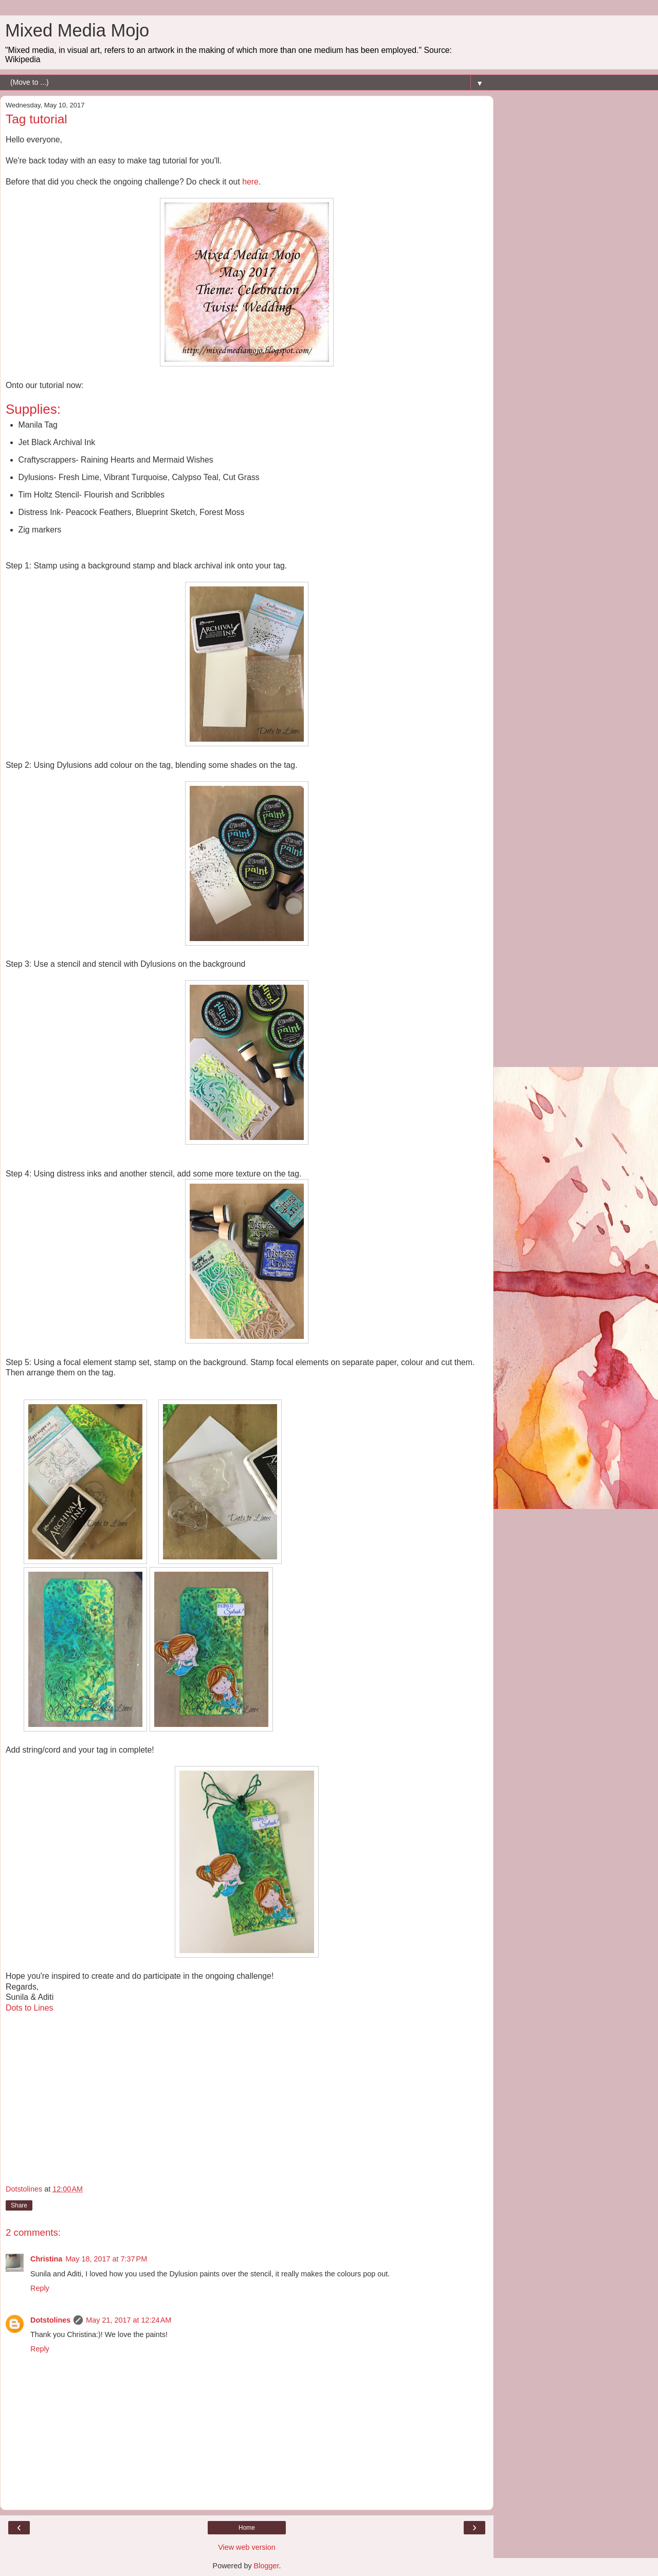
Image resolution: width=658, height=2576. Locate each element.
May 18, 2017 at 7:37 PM (106, 2259)
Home (247, 2527)
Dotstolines (50, 2320)
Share (19, 2205)
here (250, 181)
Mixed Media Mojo (77, 30)
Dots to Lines (29, 2007)
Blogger (266, 2566)
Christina (46, 2259)
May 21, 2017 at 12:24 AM (128, 2320)
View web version (247, 2547)
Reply (39, 2288)
